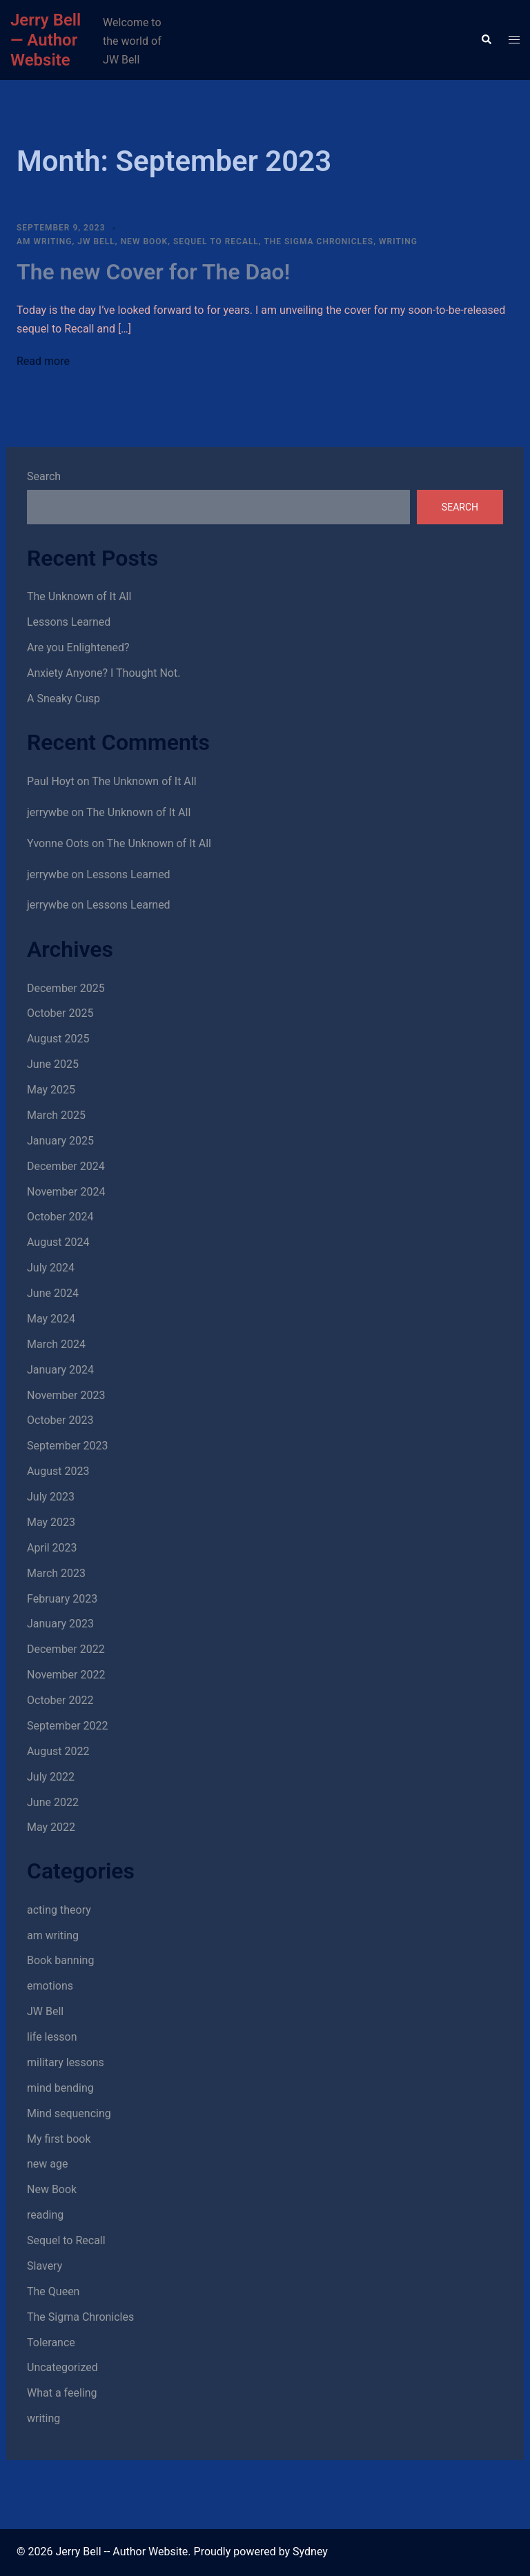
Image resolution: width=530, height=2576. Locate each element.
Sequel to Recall (216, 241)
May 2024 (51, 1318)
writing (398, 241)
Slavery (44, 2265)
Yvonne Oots (58, 843)
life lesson (52, 2036)
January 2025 (60, 1140)
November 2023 (66, 1395)
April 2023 (52, 1547)
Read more (43, 361)
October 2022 (60, 1700)
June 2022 (53, 1802)
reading (45, 2214)
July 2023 (51, 1496)
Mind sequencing (69, 2113)
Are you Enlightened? (78, 647)
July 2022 (51, 1776)
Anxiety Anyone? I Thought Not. (103, 673)
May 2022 (51, 1827)
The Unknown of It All (79, 596)
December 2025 (66, 988)
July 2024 (51, 1267)
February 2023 (62, 1598)
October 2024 (60, 1216)
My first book (59, 2139)
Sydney (310, 2551)
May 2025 (51, 1089)
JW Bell (96, 241)
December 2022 (66, 1649)
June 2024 (53, 1293)
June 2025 (53, 1064)
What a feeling (62, 2392)
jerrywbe (47, 812)
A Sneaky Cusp (63, 698)
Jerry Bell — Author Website (45, 40)
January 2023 (60, 1623)
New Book (144, 241)
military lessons (65, 2062)
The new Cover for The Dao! (153, 272)
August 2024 (58, 1242)
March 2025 (56, 1115)
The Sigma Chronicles (318, 241)
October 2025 (60, 1013)
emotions (50, 1985)
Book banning (60, 1960)
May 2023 (51, 1522)
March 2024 (56, 1344)
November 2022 (66, 1674)
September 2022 (67, 1725)
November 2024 (66, 1191)
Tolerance (51, 2342)
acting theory (59, 1909)
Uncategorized (62, 2367)
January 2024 (60, 1369)
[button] (485, 40)
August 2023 (58, 1471)
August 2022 (58, 1751)
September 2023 (67, 1445)
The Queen (53, 2291)
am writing (44, 241)
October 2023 (60, 1420)
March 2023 (56, 1573)
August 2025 (58, 1038)
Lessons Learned (68, 621)
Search (44, 476)
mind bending (60, 2087)
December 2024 (66, 1166)
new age (47, 2163)
